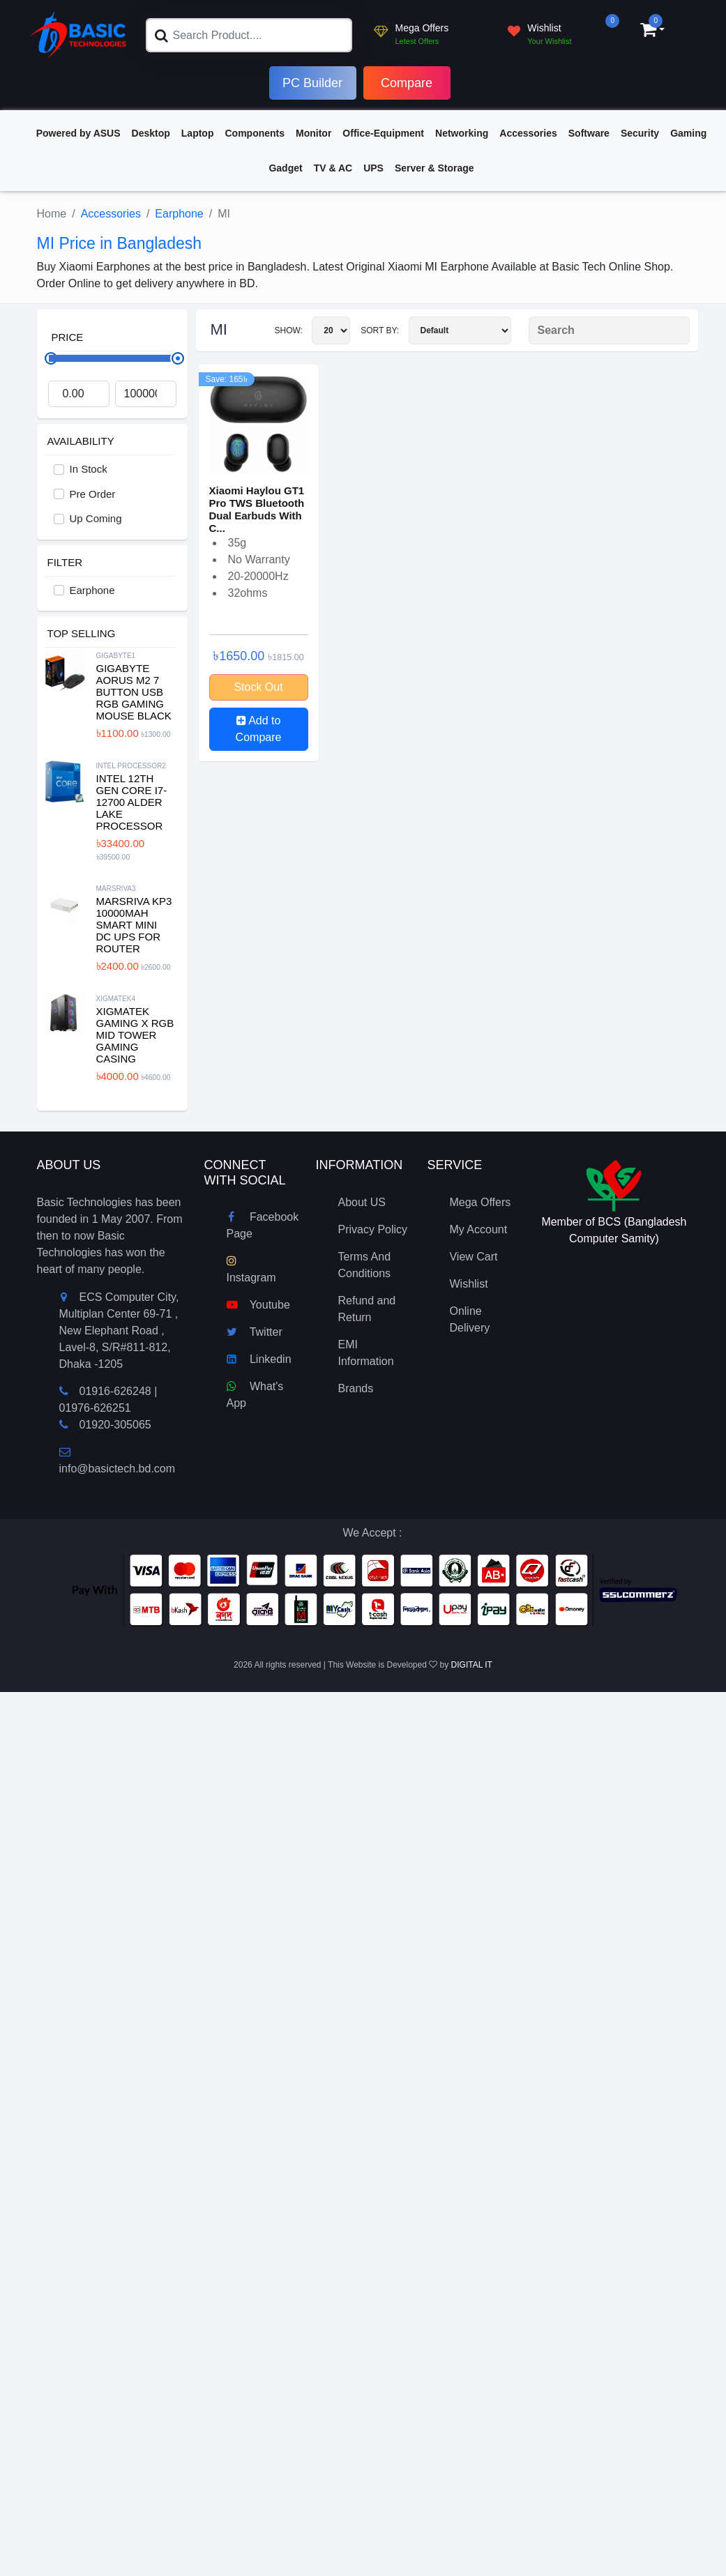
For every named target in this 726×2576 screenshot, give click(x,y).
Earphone (179, 214)
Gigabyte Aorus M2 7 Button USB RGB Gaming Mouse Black (134, 692)
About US (361, 1202)
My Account (478, 1229)
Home (52, 214)
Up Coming (96, 518)
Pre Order (93, 494)
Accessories (528, 133)
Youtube (258, 1305)
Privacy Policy (372, 1229)
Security (640, 133)
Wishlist (468, 1284)
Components (255, 133)
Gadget (285, 168)
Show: (312, 330)
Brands (355, 1388)
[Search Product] (609, 330)
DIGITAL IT (471, 1665)
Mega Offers (480, 1202)
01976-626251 (95, 1408)
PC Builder (312, 83)
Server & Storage (434, 168)
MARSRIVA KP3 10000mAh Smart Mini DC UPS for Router (134, 924)
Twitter (254, 1332)
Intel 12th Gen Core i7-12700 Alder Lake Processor (131, 802)
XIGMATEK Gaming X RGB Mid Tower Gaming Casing (135, 1035)
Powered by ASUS (78, 133)
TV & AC (333, 168)
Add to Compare (259, 729)
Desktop (151, 133)
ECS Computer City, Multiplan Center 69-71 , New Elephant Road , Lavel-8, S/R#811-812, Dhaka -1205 (119, 1330)
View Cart (473, 1257)
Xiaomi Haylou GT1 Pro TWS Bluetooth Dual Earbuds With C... (257, 509)
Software (589, 133)
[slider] (178, 358)
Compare (406, 83)
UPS (373, 168)
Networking (461, 133)
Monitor (313, 133)
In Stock (88, 469)
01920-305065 (115, 1425)
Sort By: (436, 330)
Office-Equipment (383, 133)
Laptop (197, 133)
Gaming (688, 133)
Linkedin (259, 1359)
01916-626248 (115, 1391)
